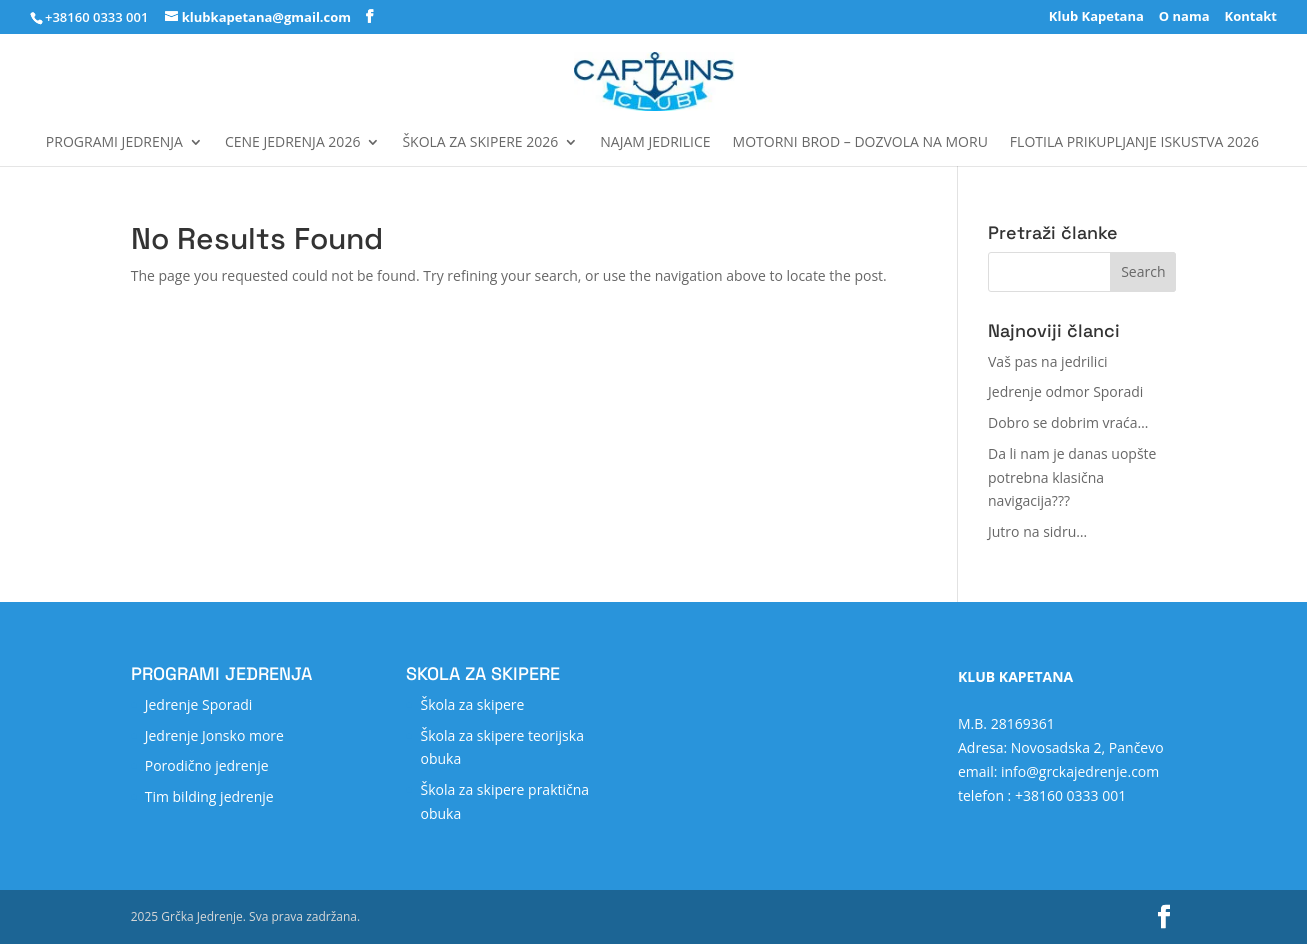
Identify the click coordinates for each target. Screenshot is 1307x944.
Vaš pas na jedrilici (1048, 361)
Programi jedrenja (114, 143)
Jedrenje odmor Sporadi (1065, 391)
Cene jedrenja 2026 (292, 143)
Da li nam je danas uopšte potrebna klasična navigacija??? (1072, 477)
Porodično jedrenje (207, 765)
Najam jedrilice (655, 143)
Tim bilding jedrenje (209, 796)
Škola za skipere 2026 (480, 143)
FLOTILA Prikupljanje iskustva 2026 (1134, 143)
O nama (1184, 17)
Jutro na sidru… (1037, 531)
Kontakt (1251, 17)
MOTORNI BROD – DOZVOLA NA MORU (860, 143)
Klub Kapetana (1096, 17)
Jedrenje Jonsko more (214, 735)
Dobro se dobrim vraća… (1068, 422)
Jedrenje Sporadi (199, 704)
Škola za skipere (472, 704)
